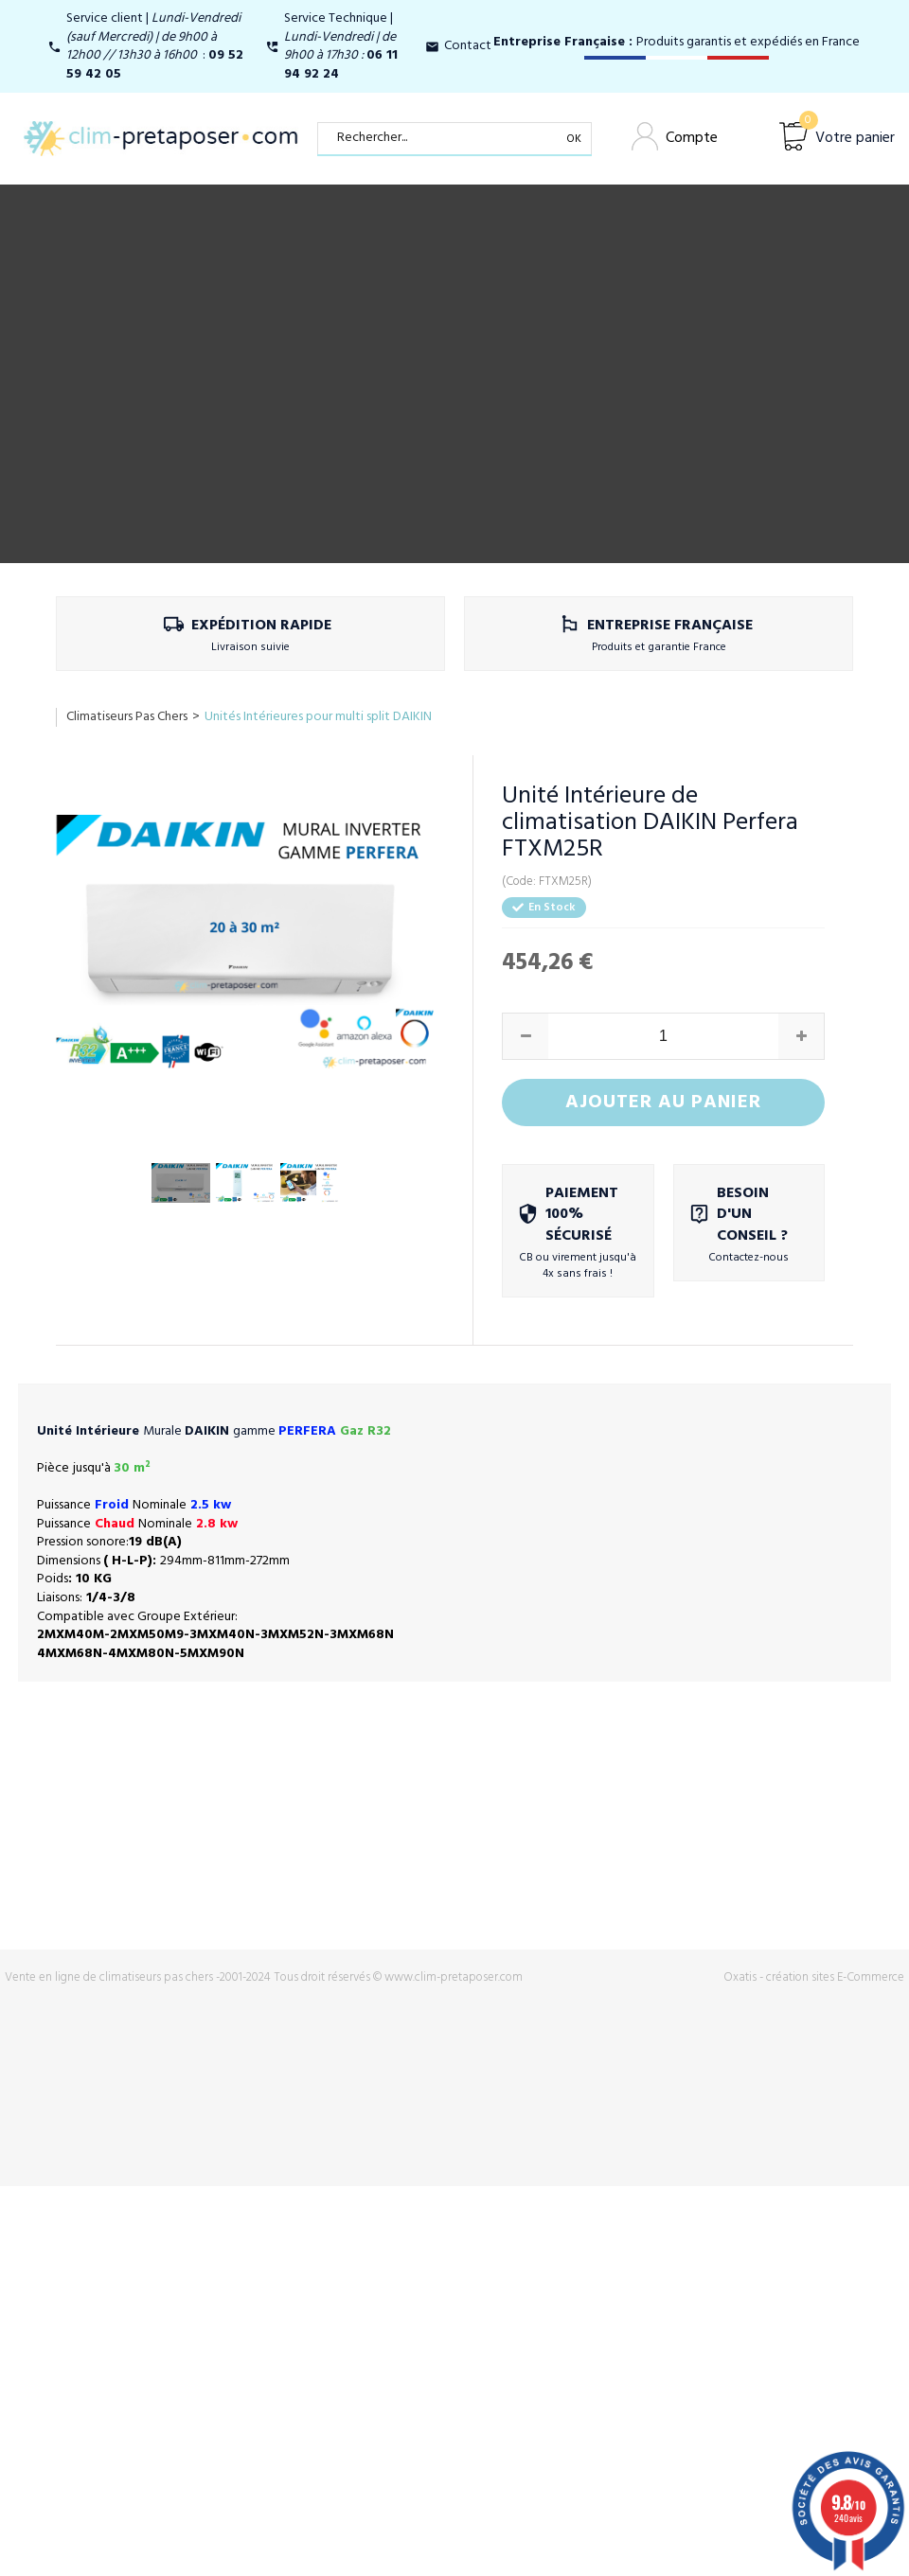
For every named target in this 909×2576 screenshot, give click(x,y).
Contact (467, 46)
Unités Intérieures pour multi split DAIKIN (318, 717)
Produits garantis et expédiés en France (676, 42)
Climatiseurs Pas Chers (126, 717)
